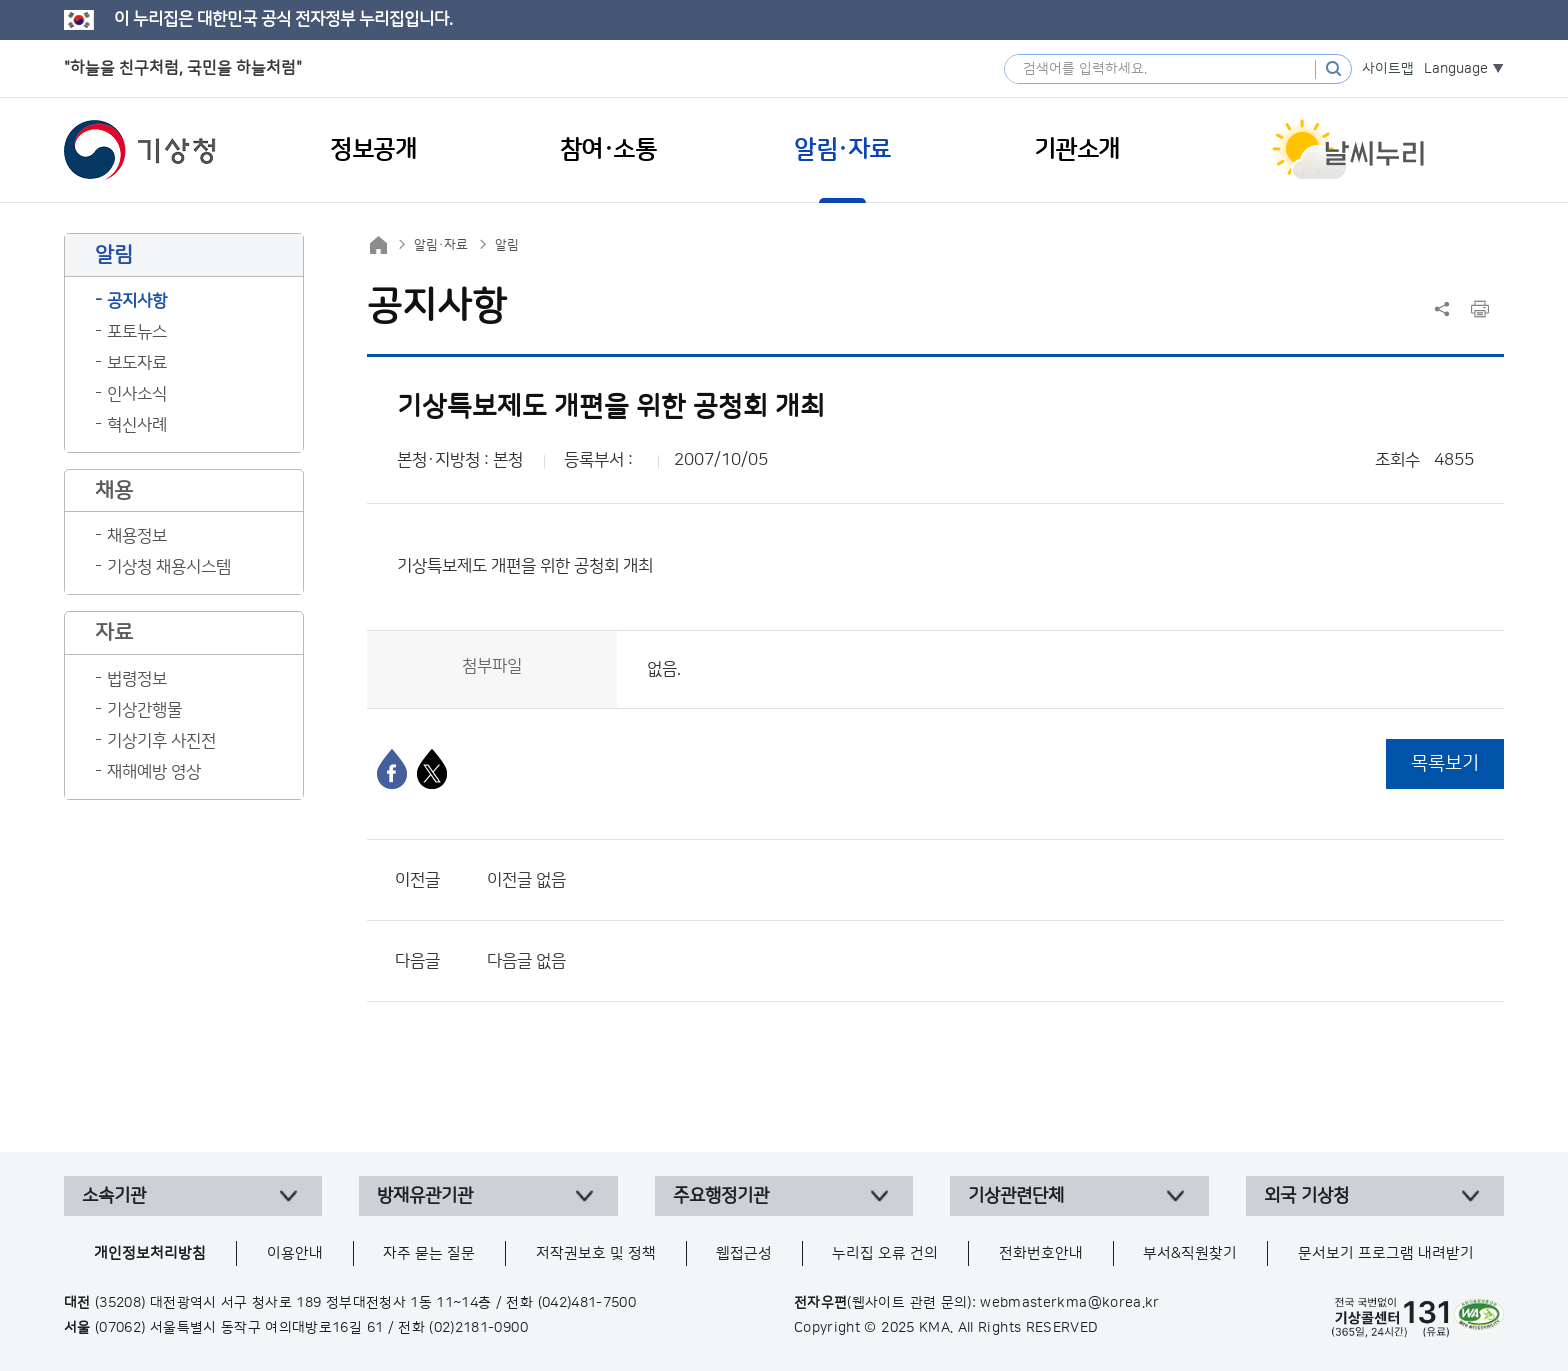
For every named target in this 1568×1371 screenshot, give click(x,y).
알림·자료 (441, 245)
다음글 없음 (526, 961)
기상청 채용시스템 (169, 567)
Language (1456, 69)
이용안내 (295, 1253)
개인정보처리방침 (150, 1253)
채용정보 (137, 536)
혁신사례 (137, 425)
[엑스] (432, 769)
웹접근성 (744, 1253)
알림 (507, 245)
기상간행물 (144, 710)
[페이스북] (392, 769)
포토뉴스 (137, 332)
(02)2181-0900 (478, 1328)
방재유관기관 (425, 1196)
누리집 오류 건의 (885, 1253)
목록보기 (1445, 763)
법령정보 (137, 679)
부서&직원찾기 (1190, 1253)
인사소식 (137, 394)
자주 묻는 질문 (429, 1253)
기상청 (140, 150)
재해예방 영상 (154, 772)
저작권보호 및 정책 (596, 1253)
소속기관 (114, 1196)
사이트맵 (1388, 69)
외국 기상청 (1306, 1196)
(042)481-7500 (587, 1303)
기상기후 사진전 (161, 741)
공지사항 (137, 301)
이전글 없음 (526, 880)
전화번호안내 (1041, 1253)
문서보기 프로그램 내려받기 (1386, 1253)
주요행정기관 (721, 1196)
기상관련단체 (1016, 1196)
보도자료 (137, 363)
